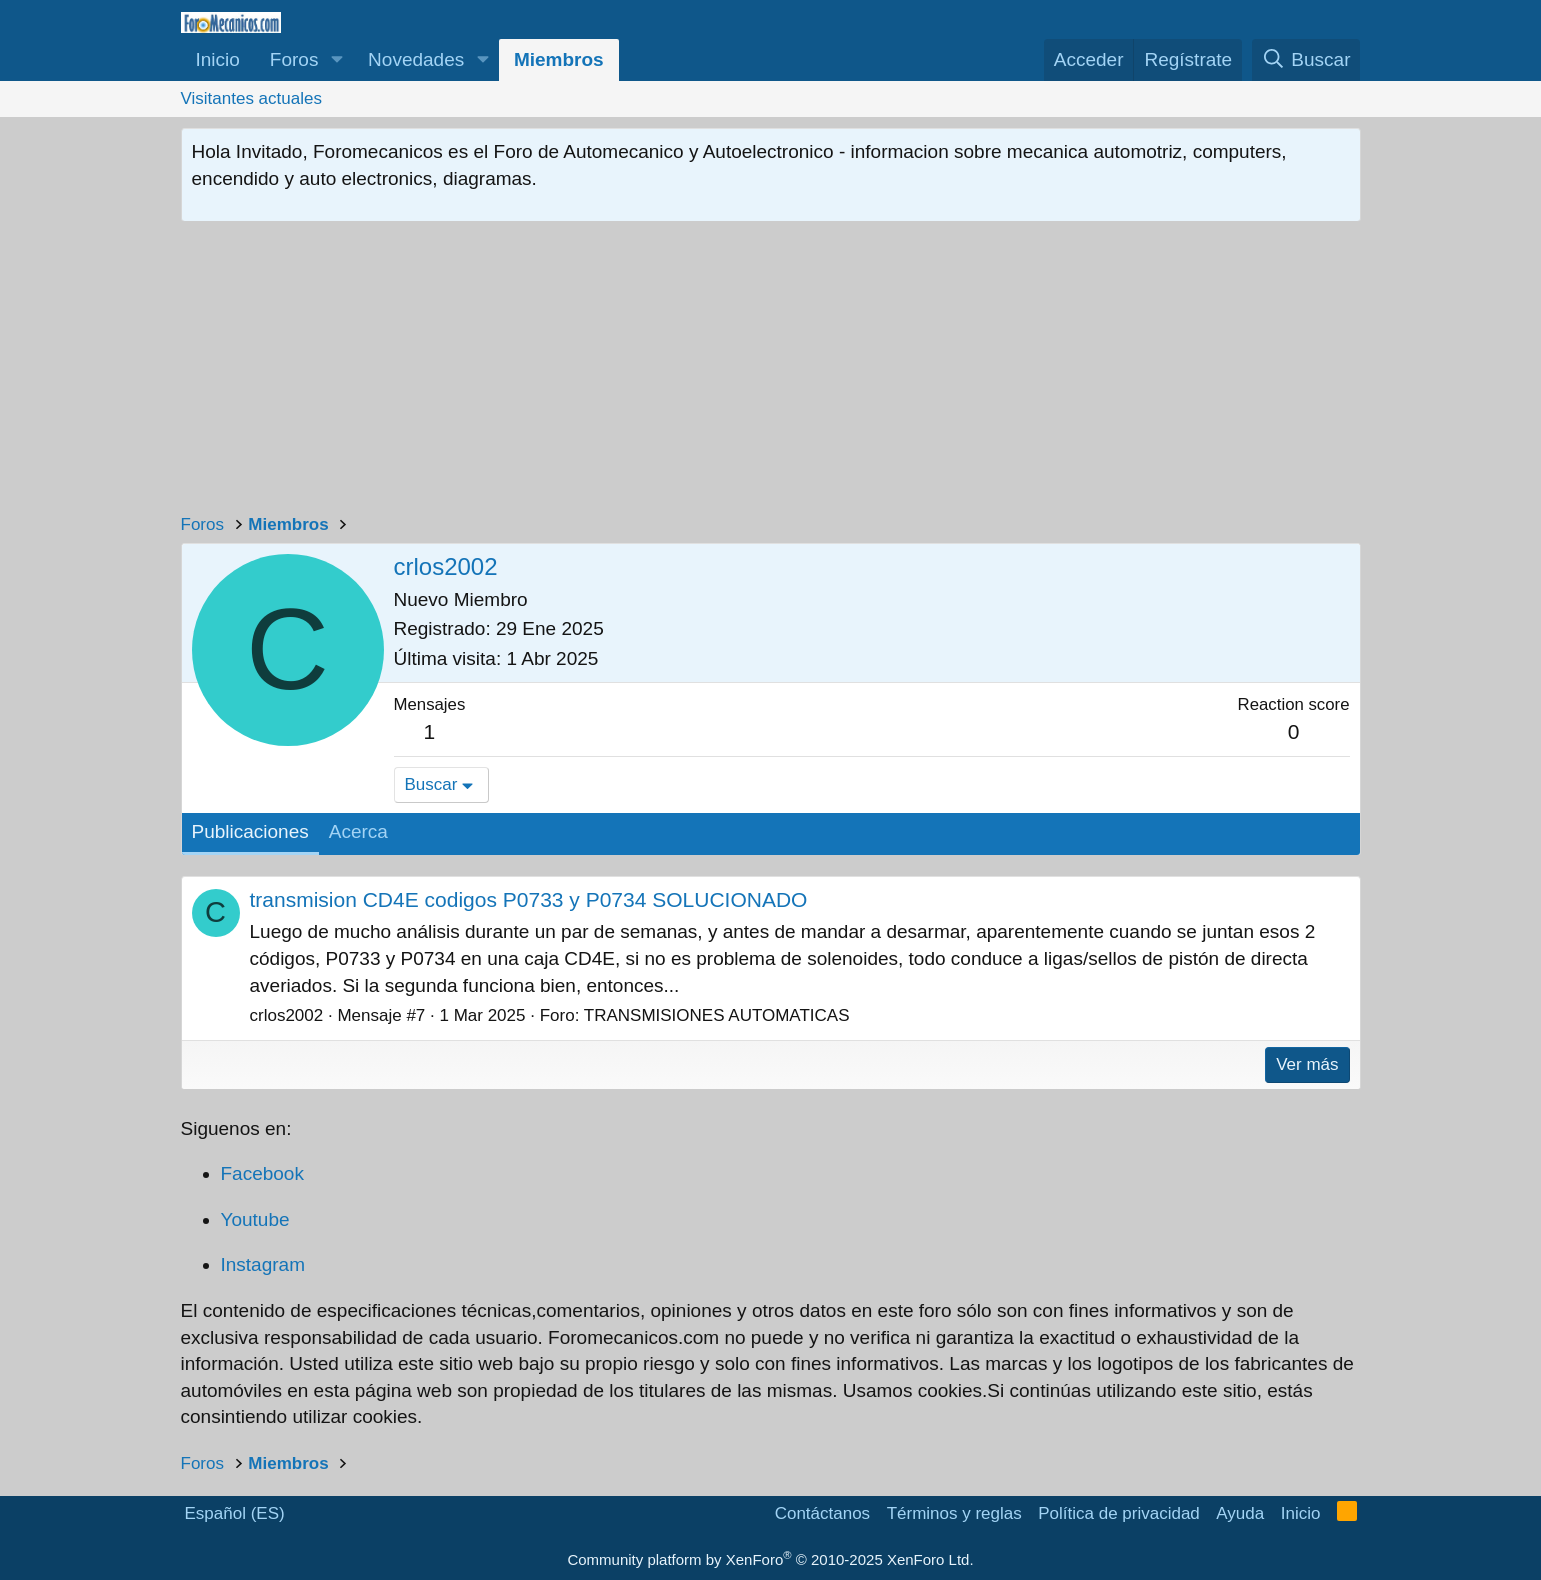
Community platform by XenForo (770, 1559)
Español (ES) (235, 1513)
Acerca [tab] (358, 831)
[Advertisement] (771, 372)
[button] (336, 60)
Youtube (255, 1219)
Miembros (559, 59)
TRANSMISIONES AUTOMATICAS (717, 1015)
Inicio (218, 59)
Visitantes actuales (251, 98)
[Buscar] (1306, 60)
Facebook (262, 1173)
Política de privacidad (1119, 1513)
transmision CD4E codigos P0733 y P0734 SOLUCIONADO (529, 899)
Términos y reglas (954, 1513)
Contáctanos (822, 1513)
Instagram (263, 1264)
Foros (294, 59)
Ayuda (1240, 1513)
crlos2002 (287, 1015)
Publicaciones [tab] (250, 831)
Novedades (416, 59)
